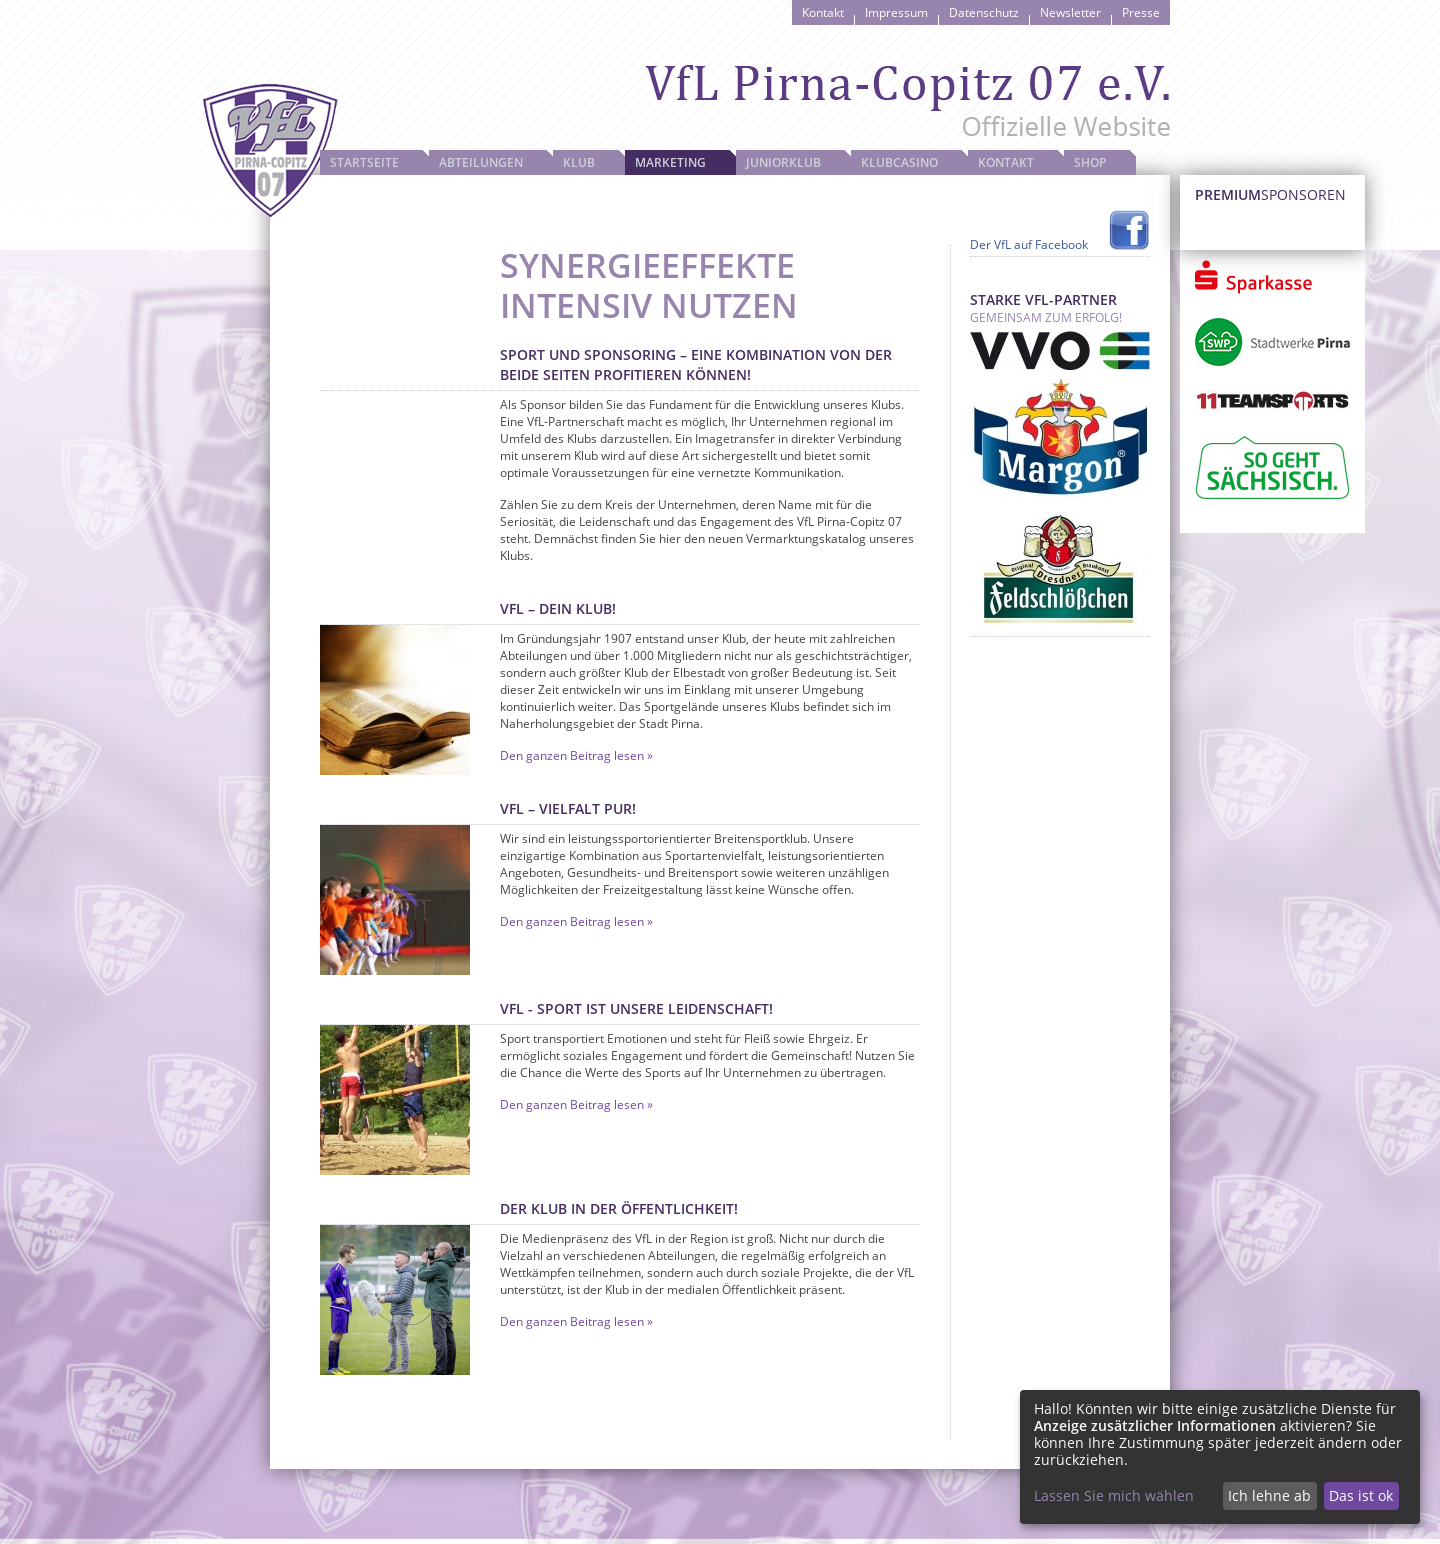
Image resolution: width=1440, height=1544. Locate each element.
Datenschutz (984, 12)
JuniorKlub (783, 162)
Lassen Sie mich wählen (1114, 1495)
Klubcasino (899, 162)
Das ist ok (1361, 1495)
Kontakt (823, 12)
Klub (579, 162)
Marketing (670, 162)
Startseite (364, 162)
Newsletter (1070, 12)
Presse (1141, 12)
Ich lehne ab (1269, 1495)
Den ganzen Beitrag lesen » (576, 755)
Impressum (896, 12)
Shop (1090, 162)
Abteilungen (481, 162)
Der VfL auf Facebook (1029, 244)
